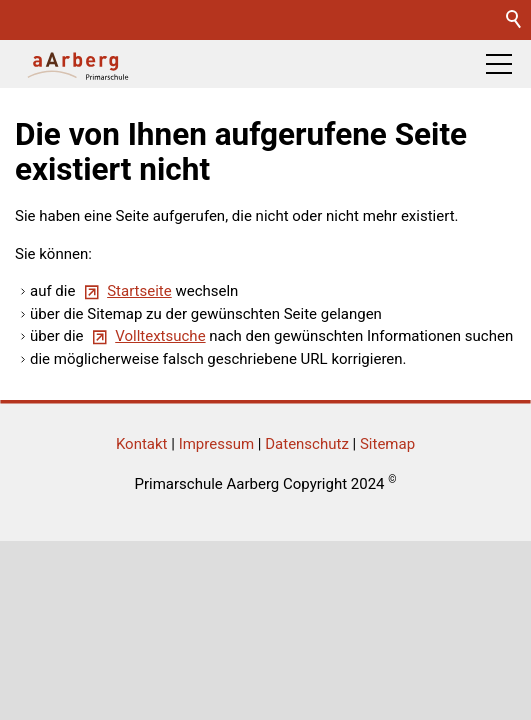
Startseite (139, 291)
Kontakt (142, 444)
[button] (499, 64)
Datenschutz (307, 444)
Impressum (216, 444)
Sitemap (387, 444)
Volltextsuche (160, 336)
